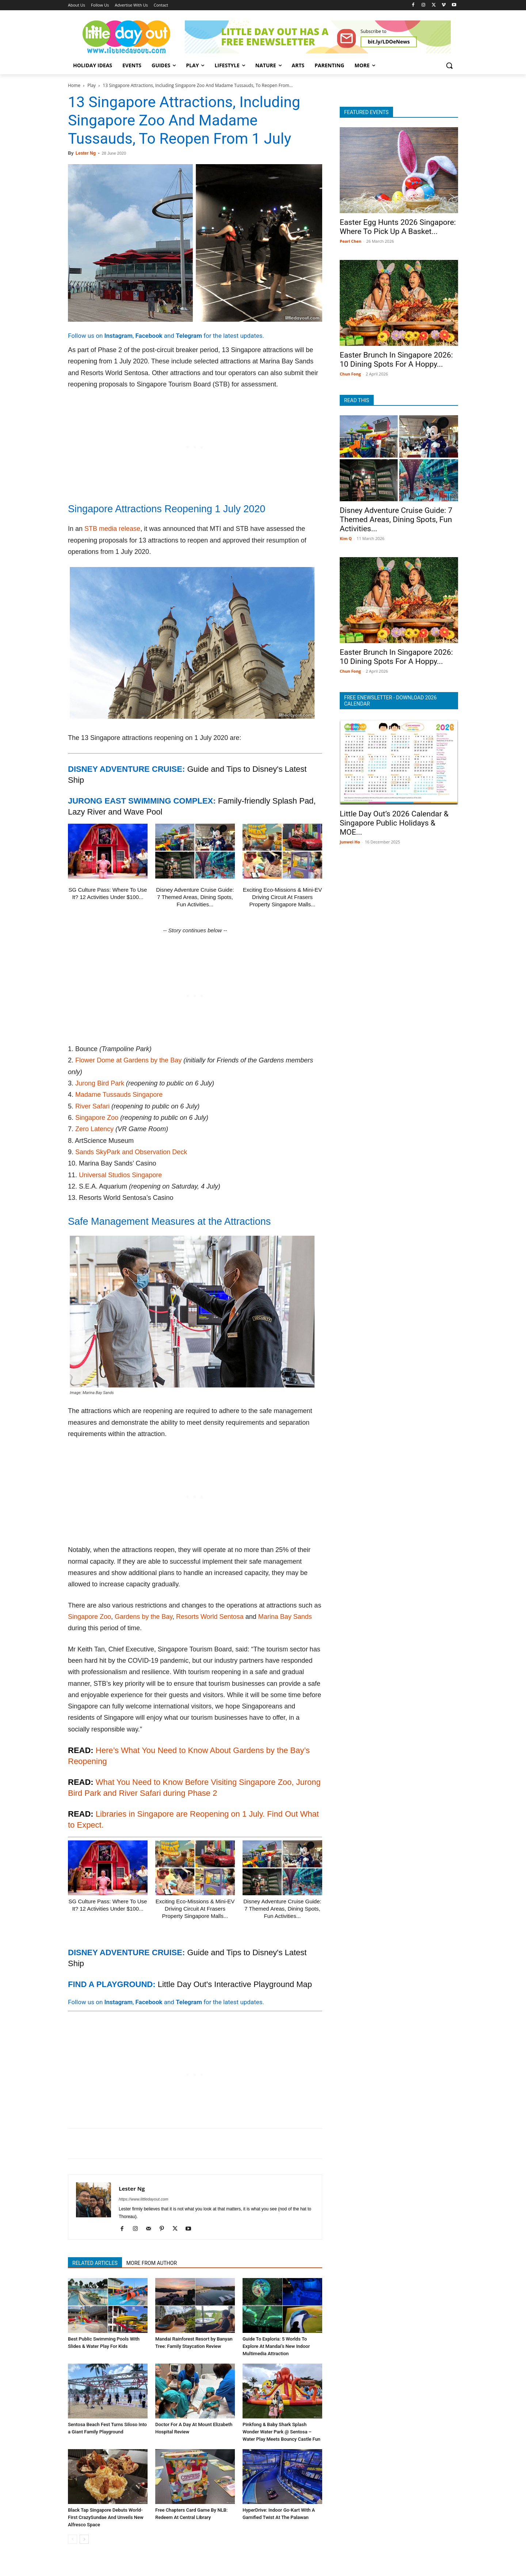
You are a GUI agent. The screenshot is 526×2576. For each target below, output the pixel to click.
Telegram (189, 335)
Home (74, 85)
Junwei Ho (350, 842)
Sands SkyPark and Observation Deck (131, 1152)
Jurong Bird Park (99, 1083)
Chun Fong (350, 374)
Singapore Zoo (96, 1117)
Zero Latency (94, 1129)
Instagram (118, 335)
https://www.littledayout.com (143, 2199)
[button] (449, 65)
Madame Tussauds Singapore (119, 1094)
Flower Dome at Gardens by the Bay (128, 1060)
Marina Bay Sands (285, 1616)
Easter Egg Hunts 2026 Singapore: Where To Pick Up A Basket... (398, 227)
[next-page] (84, 2539)
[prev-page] (72, 2539)
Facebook (148, 335)
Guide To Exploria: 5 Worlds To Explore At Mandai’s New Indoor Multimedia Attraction (276, 2346)
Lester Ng (86, 153)
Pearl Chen (350, 241)
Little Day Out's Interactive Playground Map (235, 1984)
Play (91, 85)
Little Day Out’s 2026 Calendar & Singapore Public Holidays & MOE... (394, 822)
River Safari (92, 1106)
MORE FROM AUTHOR (151, 2263)
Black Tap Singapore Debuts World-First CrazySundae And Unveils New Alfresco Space (106, 2517)
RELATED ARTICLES (95, 2263)
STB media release (112, 528)
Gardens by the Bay (143, 1616)
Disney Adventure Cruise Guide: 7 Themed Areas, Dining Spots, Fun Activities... (195, 897)
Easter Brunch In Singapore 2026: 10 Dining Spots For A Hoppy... (396, 360)
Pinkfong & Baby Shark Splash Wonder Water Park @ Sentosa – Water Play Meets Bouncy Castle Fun (281, 2432)
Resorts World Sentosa (210, 1616)
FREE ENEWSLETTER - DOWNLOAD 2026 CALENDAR (390, 701)
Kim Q (346, 538)
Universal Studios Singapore (120, 1175)
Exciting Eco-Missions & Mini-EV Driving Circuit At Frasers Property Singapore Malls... (282, 897)
